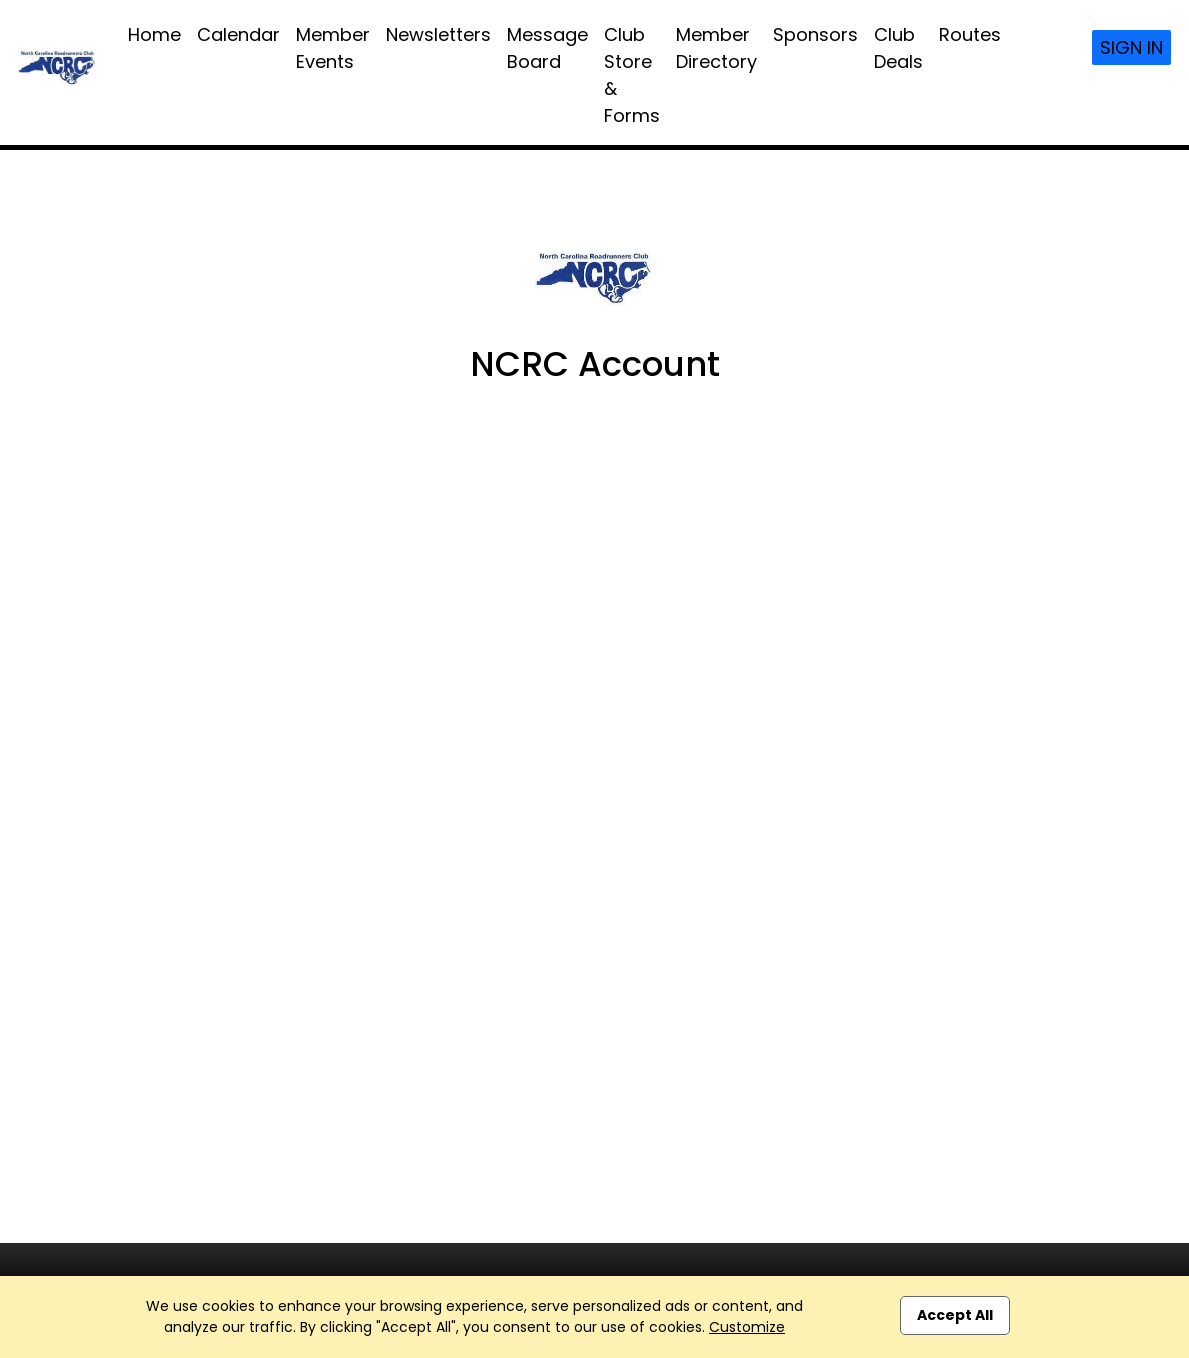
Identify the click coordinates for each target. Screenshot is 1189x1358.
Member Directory (716, 48)
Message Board (547, 48)
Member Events (333, 48)
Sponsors (815, 34)
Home (154, 34)
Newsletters (438, 34)
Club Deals (898, 48)
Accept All (955, 1315)
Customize (747, 1327)
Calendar (238, 34)
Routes (970, 34)
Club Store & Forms (632, 75)
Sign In (1131, 47)
